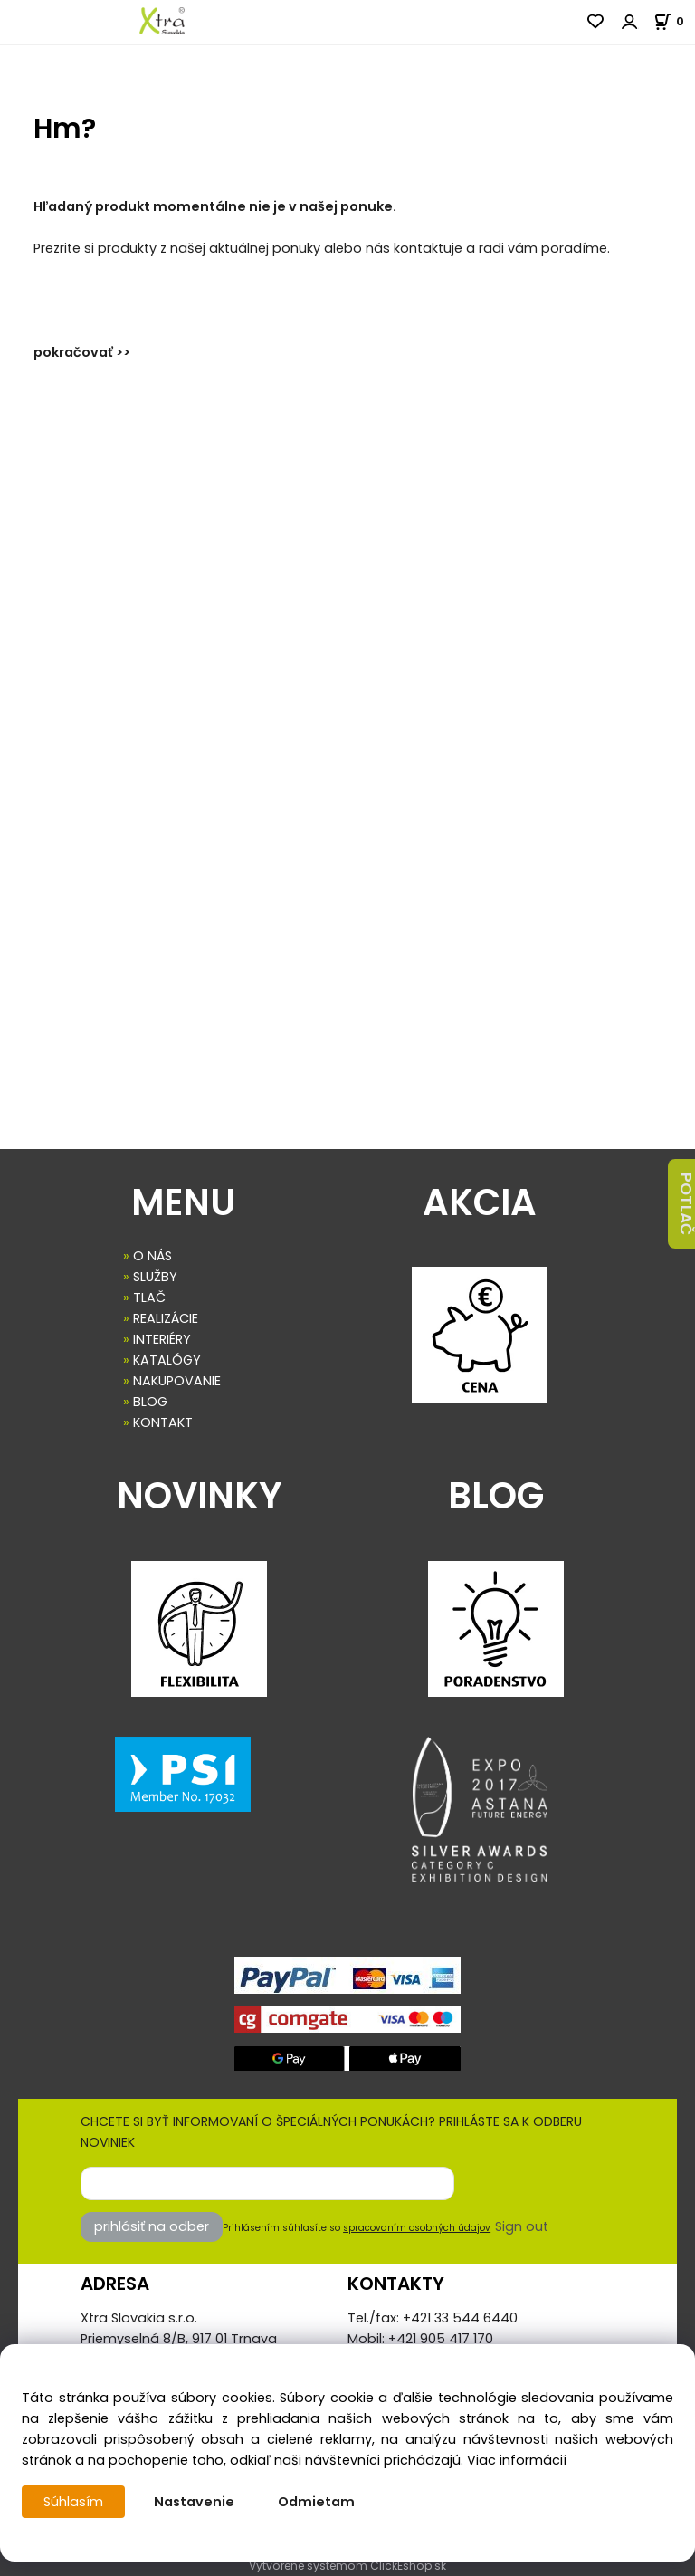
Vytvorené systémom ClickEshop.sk (347, 2565)
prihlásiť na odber (151, 2226)
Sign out (521, 2226)
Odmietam (316, 2502)
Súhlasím (73, 2502)
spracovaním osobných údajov (416, 2228)
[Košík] (674, 21)
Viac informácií (516, 2460)
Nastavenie (194, 2502)
